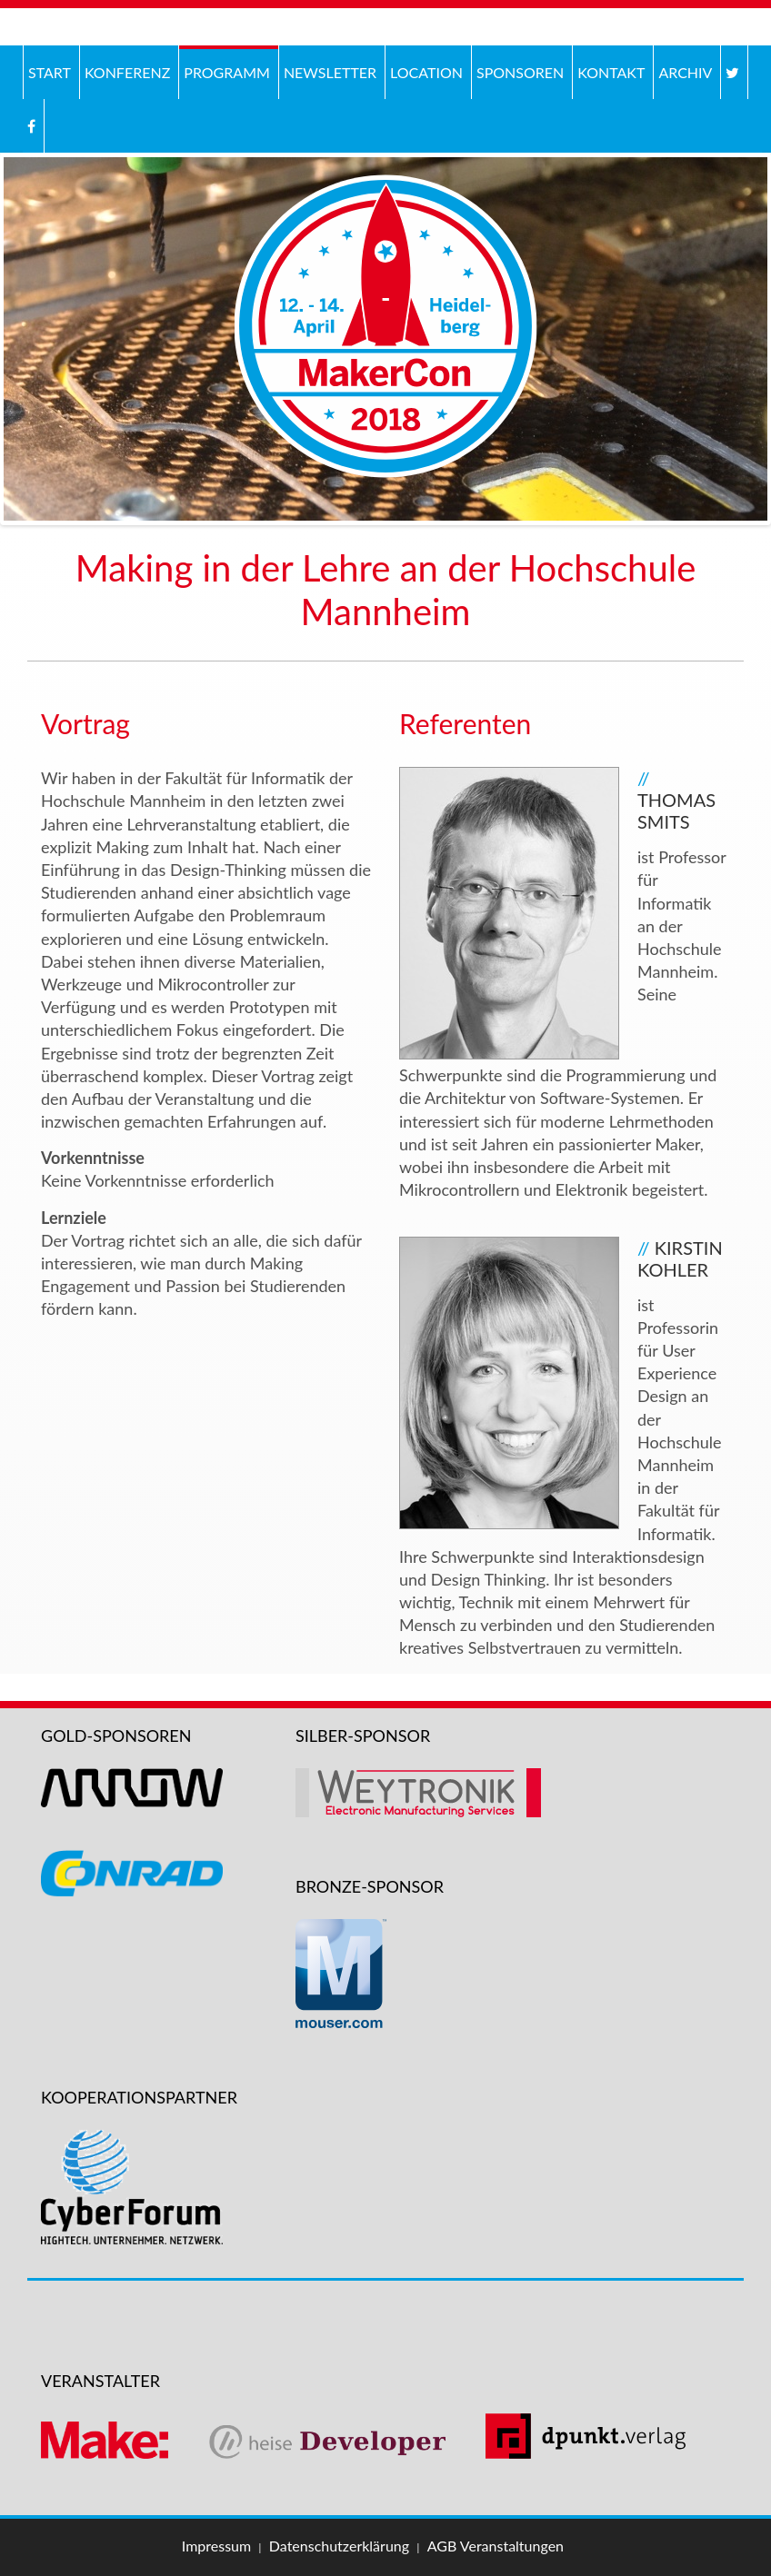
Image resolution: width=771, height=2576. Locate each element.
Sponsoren (520, 72)
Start (49, 72)
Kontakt (611, 72)
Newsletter (330, 72)
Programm (227, 72)
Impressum (216, 2545)
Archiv (683, 70)
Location (426, 72)
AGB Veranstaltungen (495, 2545)
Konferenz (125, 70)
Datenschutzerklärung (339, 2545)
